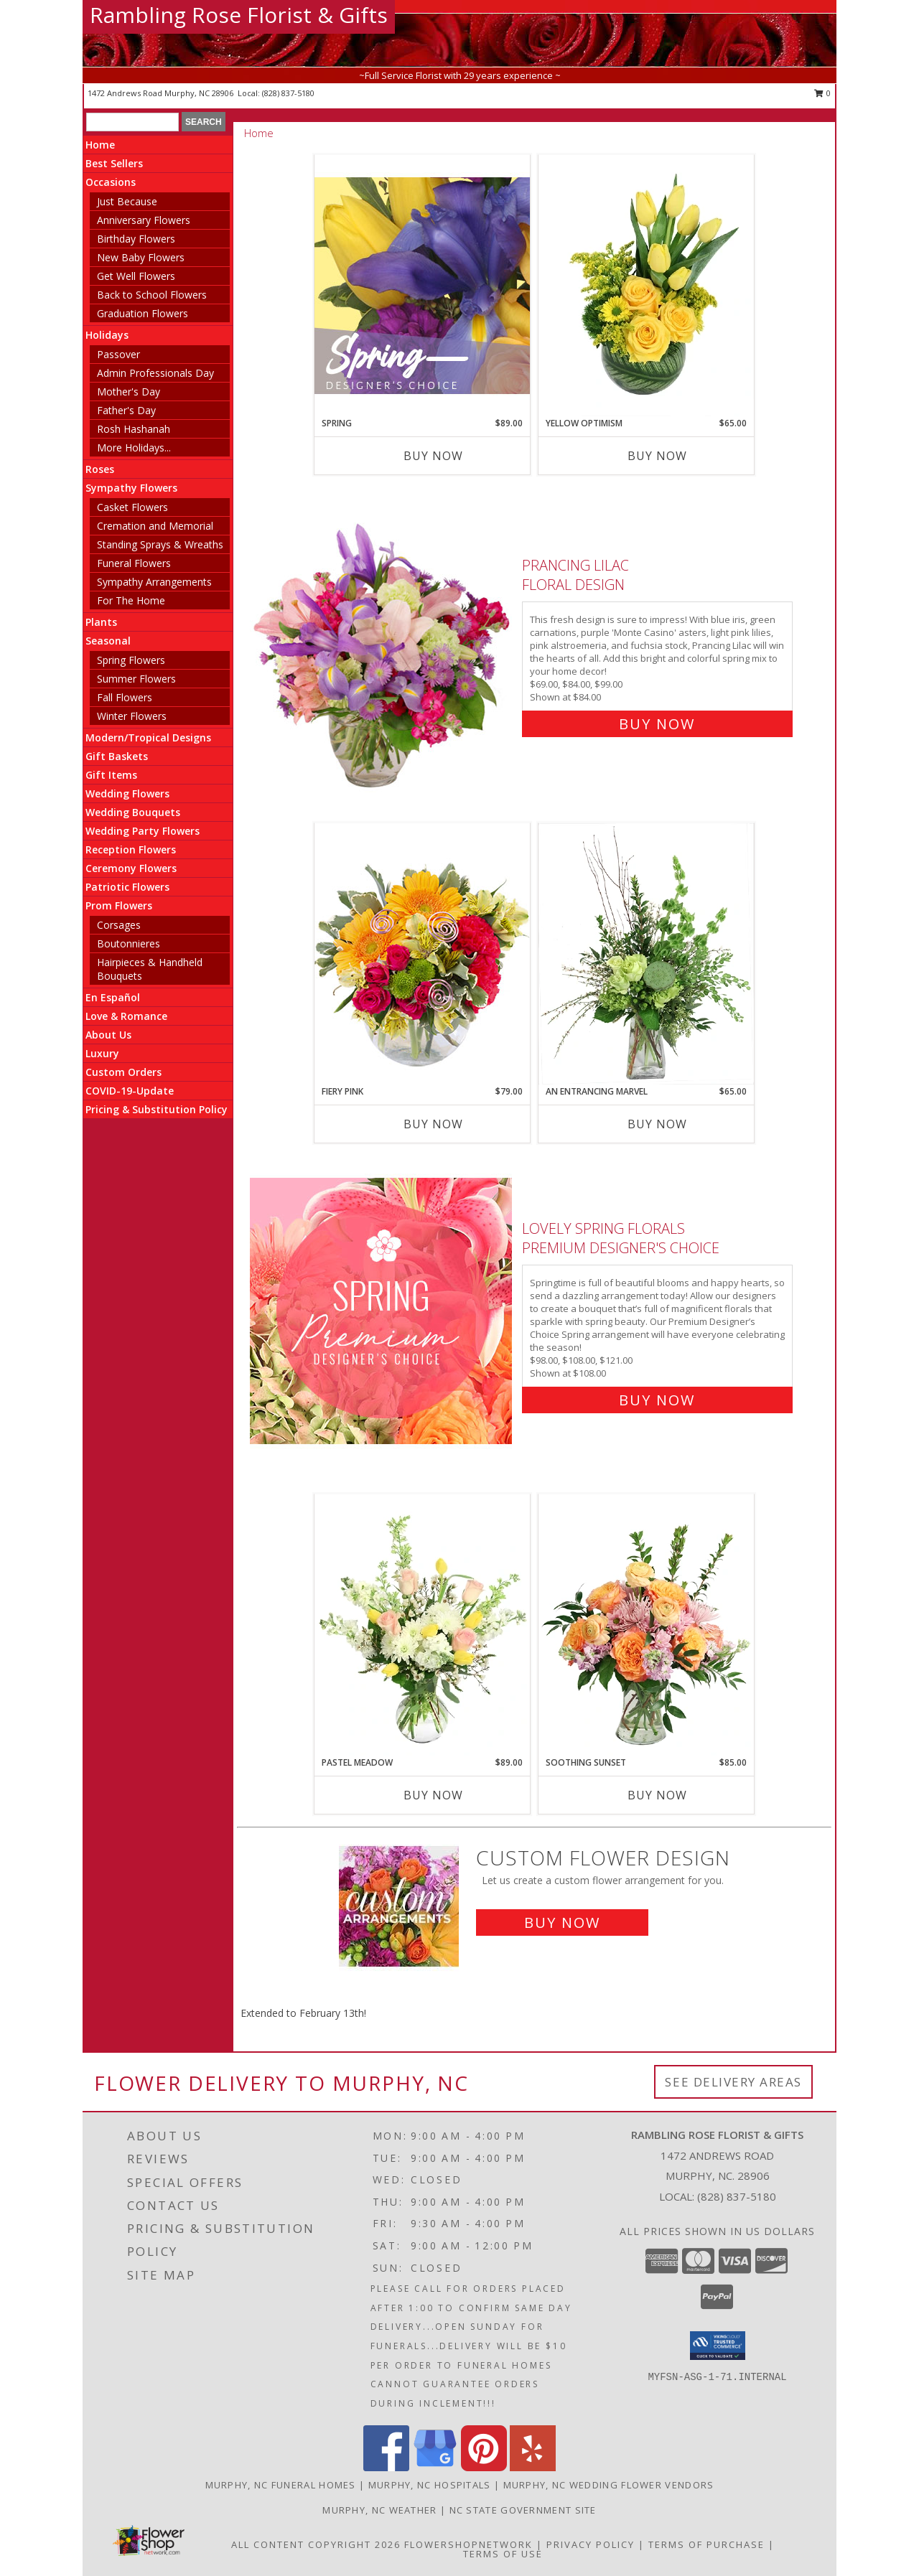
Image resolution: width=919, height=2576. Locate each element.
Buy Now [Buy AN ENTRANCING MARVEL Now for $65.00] (657, 1124)
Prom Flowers (118, 905)
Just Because (127, 201)
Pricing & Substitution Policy (156, 1109)
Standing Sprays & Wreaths (160, 544)
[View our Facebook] (386, 2467)
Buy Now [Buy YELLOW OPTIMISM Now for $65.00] (657, 456)
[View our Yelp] (533, 2467)
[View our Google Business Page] (435, 2467)
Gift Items (111, 775)
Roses (99, 469)
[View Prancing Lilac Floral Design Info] (382, 641)
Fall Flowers (124, 697)
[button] (717, 2345)
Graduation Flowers (142, 313)
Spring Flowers (131, 660)
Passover (118, 354)
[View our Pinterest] (484, 2467)
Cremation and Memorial (155, 526)
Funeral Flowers (134, 563)
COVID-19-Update (129, 1090)
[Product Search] (132, 122)
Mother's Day (128, 391)
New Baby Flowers (141, 257)
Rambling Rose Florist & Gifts (239, 15)
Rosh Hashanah (133, 429)
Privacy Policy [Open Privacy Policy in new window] (590, 2544)
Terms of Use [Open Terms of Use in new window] (503, 2553)
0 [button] (822, 93)
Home (100, 144)
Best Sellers (114, 163)
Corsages (119, 925)
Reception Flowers (130, 849)
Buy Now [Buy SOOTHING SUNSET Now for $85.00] (657, 1795)
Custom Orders (123, 1072)
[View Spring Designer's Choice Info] (422, 285)
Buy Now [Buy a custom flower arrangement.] (562, 1922)
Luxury (102, 1053)
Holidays (107, 335)
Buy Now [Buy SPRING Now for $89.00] (433, 456)
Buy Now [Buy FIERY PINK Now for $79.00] (433, 1124)
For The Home (131, 600)
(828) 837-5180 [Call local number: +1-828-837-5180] (288, 93)
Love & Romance (126, 1016)
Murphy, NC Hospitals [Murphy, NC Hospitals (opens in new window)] (429, 2484)
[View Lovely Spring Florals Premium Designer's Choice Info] (382, 1311)
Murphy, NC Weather (379, 2510)
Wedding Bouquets (132, 812)
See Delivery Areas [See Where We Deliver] (733, 2082)
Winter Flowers (132, 716)
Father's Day (126, 410)
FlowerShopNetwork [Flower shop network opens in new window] (468, 2544)
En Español (112, 997)
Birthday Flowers (136, 238)
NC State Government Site (523, 2510)
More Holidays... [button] (134, 447)
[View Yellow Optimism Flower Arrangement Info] (646, 285)
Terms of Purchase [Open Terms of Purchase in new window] (706, 2544)
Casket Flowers (132, 507)
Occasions (110, 182)
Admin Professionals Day (155, 373)
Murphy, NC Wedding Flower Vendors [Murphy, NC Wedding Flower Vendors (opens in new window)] (608, 2484)
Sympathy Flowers (131, 488)
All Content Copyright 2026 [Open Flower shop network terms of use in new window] (316, 2544)
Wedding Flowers (127, 793)
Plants (101, 622)
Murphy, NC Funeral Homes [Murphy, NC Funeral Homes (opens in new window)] (280, 2484)
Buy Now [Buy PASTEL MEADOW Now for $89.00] (433, 1795)
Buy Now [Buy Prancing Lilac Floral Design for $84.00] (657, 724)
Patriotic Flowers (127, 887)
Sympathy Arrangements (154, 582)
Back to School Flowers (152, 294)
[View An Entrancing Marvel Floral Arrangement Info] (646, 954)
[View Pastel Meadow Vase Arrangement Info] (422, 1625)
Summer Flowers (136, 678)
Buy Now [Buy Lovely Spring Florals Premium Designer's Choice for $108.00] (657, 1400)
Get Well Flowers (136, 276)
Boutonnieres (128, 943)
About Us (108, 1034)
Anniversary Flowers (143, 220)
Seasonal (108, 640)
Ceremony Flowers (131, 868)
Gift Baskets (116, 756)
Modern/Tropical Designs (148, 737)
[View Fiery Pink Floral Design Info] (422, 953)
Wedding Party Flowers (142, 831)
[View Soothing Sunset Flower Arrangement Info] (646, 1625)
